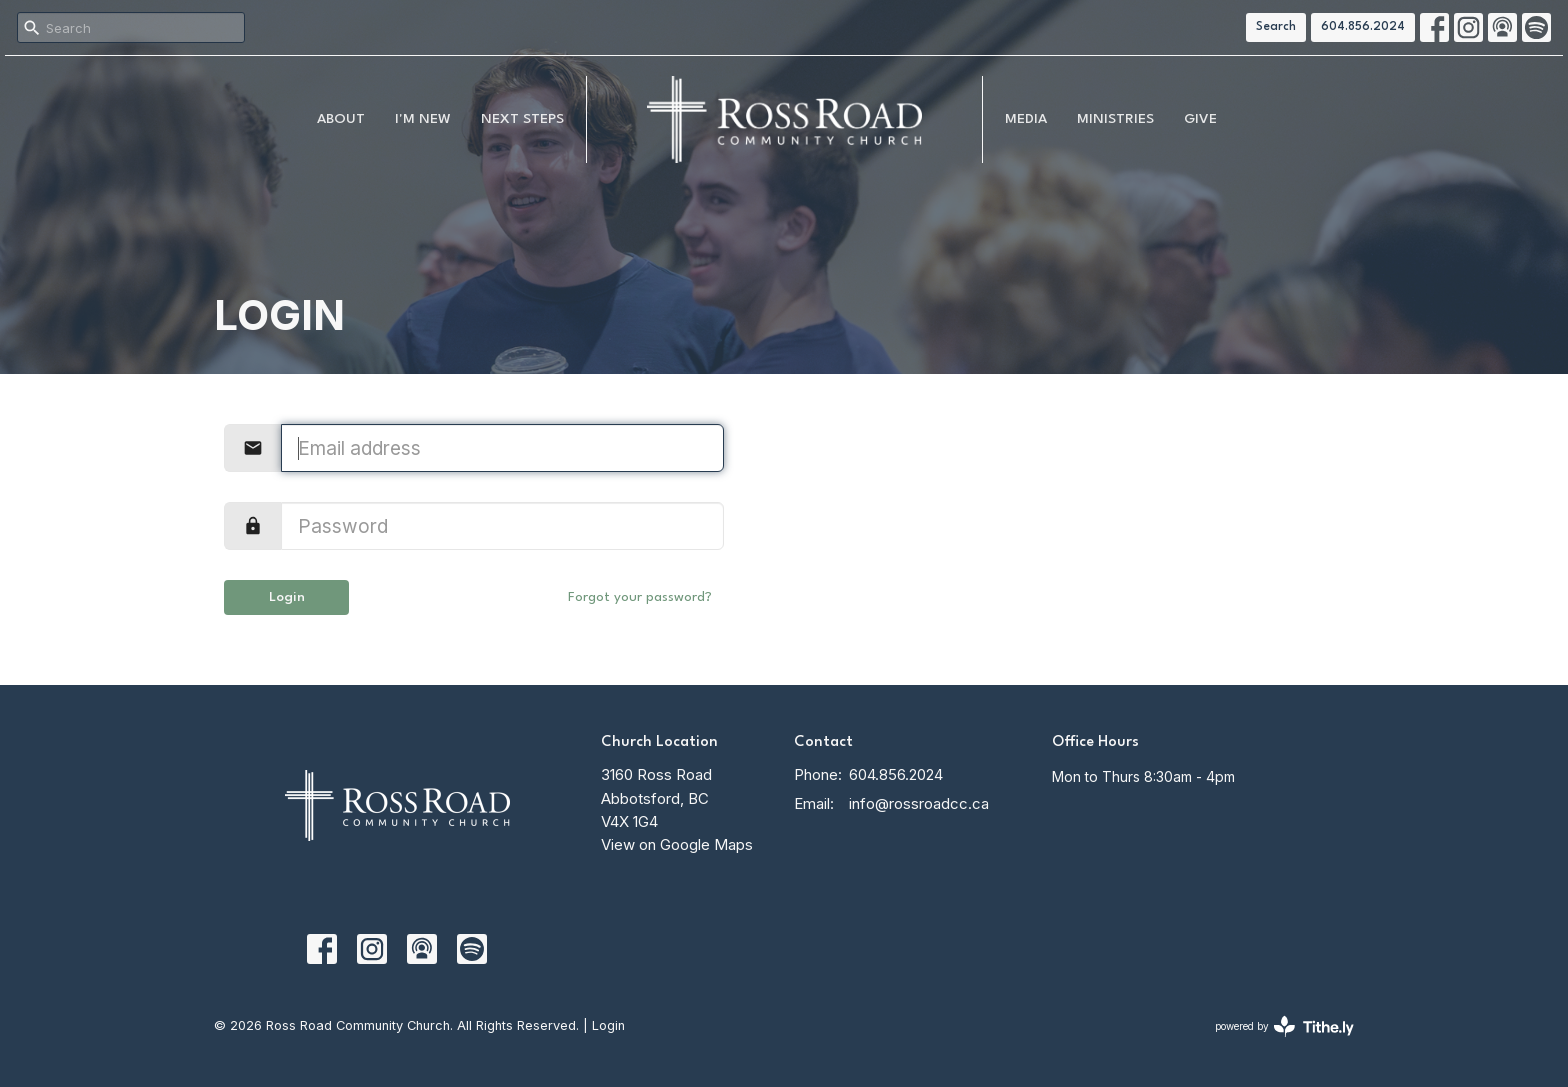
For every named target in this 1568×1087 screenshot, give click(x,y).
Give (1200, 119)
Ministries (1115, 119)
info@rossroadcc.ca (919, 803)
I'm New (423, 119)
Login (287, 597)
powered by (1284, 1026)
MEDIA (1026, 119)
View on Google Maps (677, 844)
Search (1276, 27)
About (341, 119)
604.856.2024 (1363, 27)
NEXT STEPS (522, 119)
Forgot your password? (640, 597)
